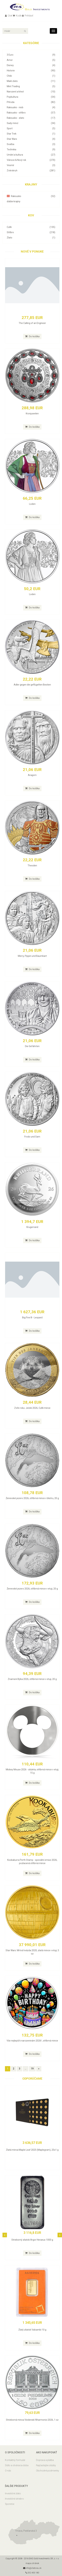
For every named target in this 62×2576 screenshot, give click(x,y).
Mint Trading (31, 86)
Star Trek (31, 133)
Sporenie (9, 2504)
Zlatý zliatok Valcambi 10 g (32, 2329)
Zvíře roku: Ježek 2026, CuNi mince (32, 1408)
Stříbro (31, 232)
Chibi (31, 75)
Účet (8, 15)
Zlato (31, 237)
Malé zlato (31, 81)
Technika (31, 149)
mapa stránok (32, 2563)
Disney (31, 65)
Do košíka (32, 336)
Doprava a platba (45, 2460)
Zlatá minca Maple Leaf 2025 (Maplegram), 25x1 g (32, 2150)
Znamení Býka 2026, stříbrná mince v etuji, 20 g (32, 1679)
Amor (31, 60)
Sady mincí (31, 123)
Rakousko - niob (31, 107)
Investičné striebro (14, 2498)
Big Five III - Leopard (32, 1317)
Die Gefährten (32, 1046)
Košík (17, 15)
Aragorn (32, 775)
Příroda (31, 102)
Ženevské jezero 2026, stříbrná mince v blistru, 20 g (32, 1498)
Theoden (32, 865)
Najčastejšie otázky (46, 2465)
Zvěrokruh (31, 170)
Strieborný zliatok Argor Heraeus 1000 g (32, 2239)
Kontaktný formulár (15, 2460)
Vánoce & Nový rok (31, 160)
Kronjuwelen (32, 413)
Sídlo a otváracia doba (16, 2465)
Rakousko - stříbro (31, 112)
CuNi (31, 227)
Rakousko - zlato (31, 118)
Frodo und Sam (32, 1136)
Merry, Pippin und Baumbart (32, 956)
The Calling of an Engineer (32, 323)
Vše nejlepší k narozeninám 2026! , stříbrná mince (32, 2040)
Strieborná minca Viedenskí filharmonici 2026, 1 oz (32, 2419)
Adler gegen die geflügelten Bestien (32, 684)
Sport (31, 128)
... (25, 2068)
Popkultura (31, 96)
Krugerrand (32, 1227)
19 (32, 2068)
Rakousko (31, 196)
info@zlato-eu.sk (32, 2568)
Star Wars (31, 139)
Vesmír (31, 165)
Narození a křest (31, 91)
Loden (32, 504)
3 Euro (31, 54)
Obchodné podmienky (47, 2470)
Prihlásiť (27, 15)
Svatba (31, 144)
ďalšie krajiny (13, 201)
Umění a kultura (31, 154)
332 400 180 (32, 2572)
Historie (31, 70)
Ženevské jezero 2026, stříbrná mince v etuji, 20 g (32, 1588)
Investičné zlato (13, 2493)
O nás (8, 2470)
